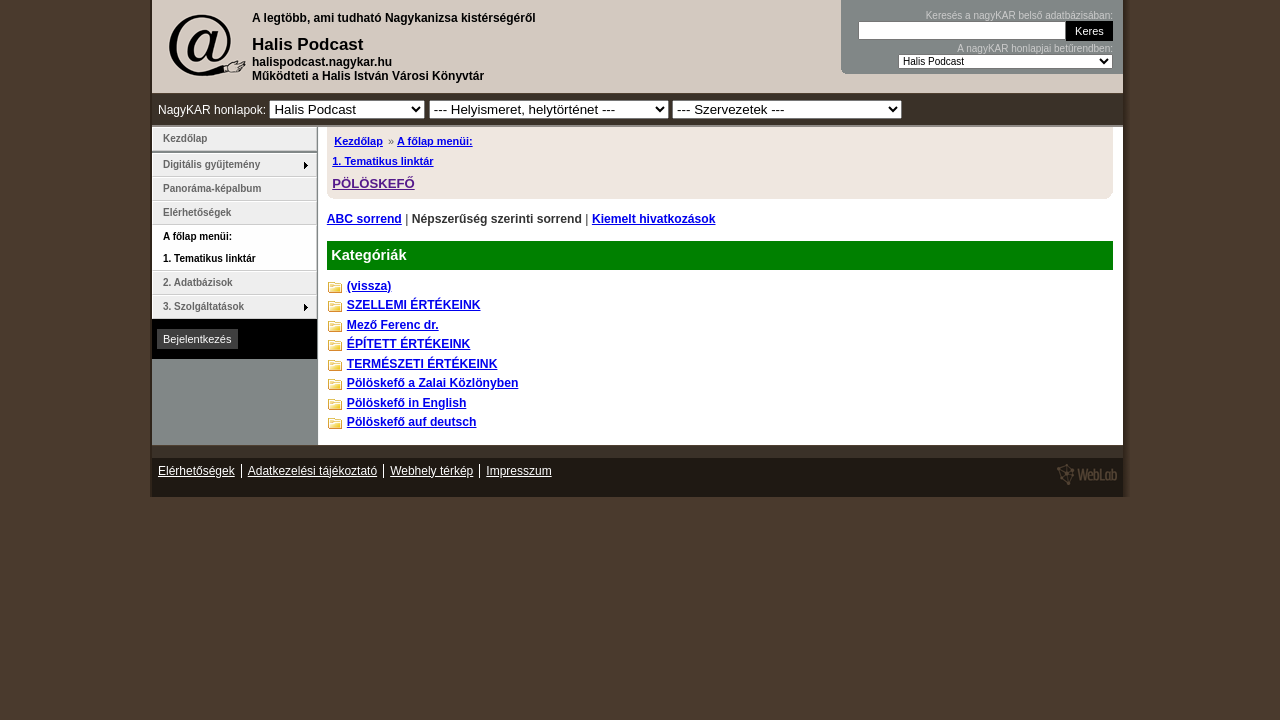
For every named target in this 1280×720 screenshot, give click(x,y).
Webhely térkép (431, 471)
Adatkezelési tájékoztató (312, 471)
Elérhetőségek (197, 212)
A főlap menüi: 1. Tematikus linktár (209, 247)
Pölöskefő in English (407, 403)
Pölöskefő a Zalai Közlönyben (433, 383)
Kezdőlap (358, 141)
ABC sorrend (364, 219)
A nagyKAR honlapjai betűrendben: (1035, 48)
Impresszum (518, 471)
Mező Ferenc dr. (393, 325)
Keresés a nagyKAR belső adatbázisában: (1019, 15)
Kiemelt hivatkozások (654, 219)
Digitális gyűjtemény (211, 164)
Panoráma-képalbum (212, 188)
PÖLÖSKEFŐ (373, 183)
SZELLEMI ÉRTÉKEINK (414, 305)
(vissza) (369, 286)
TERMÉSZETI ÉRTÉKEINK (422, 364)
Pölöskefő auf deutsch (412, 422)
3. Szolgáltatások (203, 306)
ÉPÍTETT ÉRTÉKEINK (409, 344)
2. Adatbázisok (198, 282)
